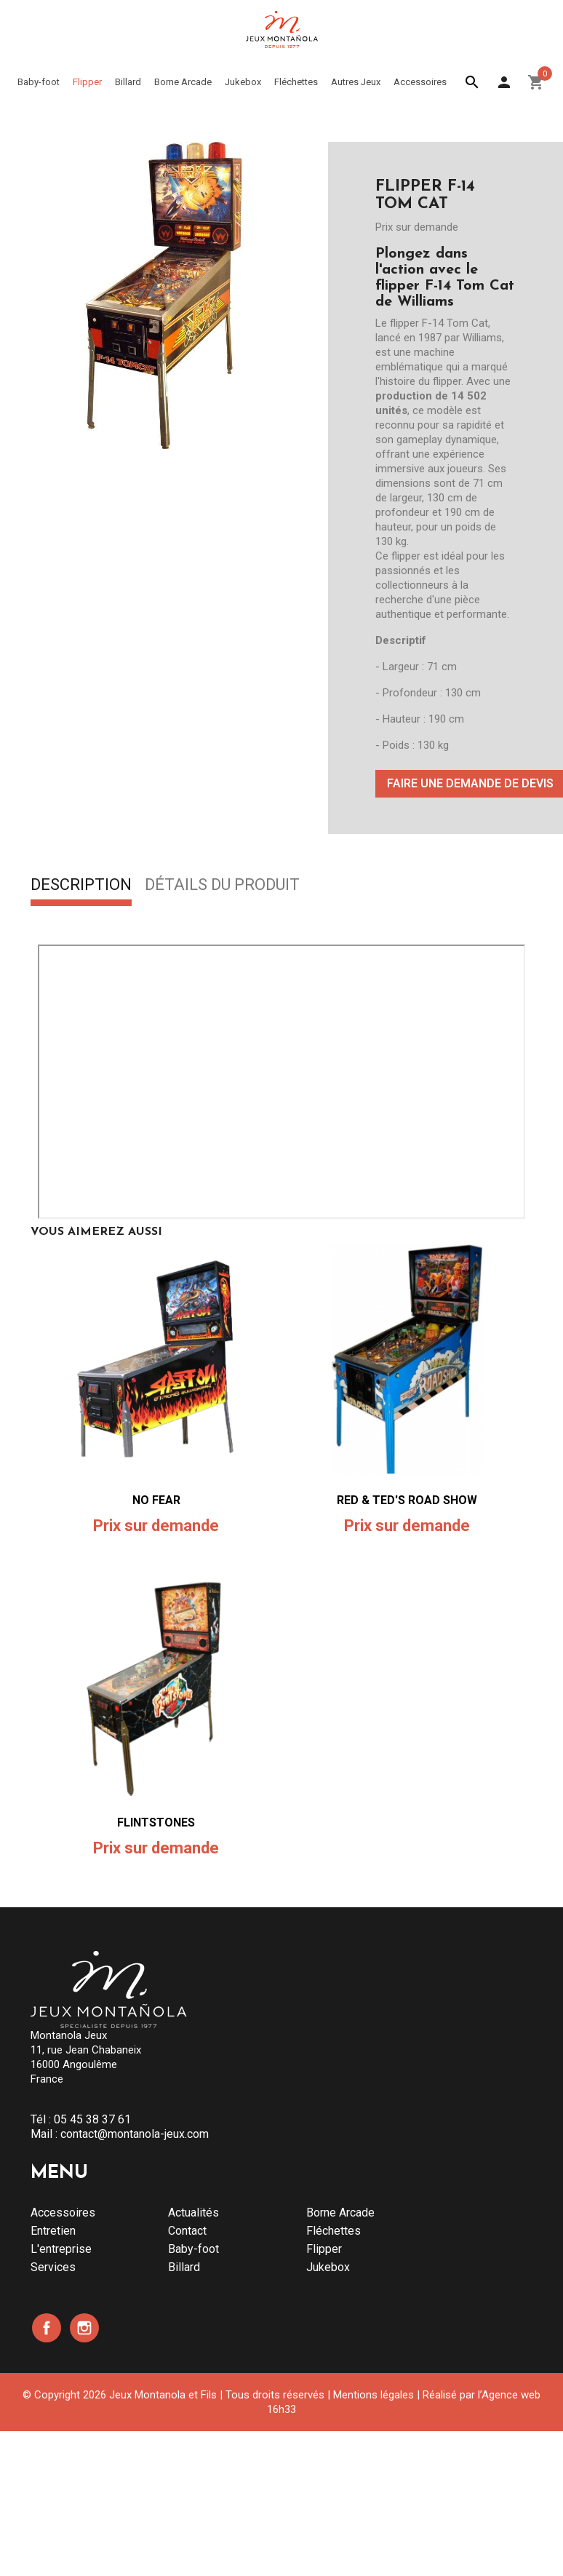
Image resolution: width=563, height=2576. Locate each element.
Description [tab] (81, 886)
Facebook (46, 2327)
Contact (187, 2231)
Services (53, 2267)
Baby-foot (193, 2249)
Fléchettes (333, 2231)
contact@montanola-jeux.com (134, 2134)
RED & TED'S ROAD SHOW (407, 1500)
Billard (184, 2267)
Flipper (324, 2249)
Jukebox (328, 2267)
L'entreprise (61, 2249)
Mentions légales (373, 2394)
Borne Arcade (340, 2212)
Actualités (193, 2212)
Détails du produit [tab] (222, 886)
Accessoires (63, 2212)
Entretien (53, 2231)
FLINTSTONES (156, 1822)
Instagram (84, 2327)
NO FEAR (156, 1500)
